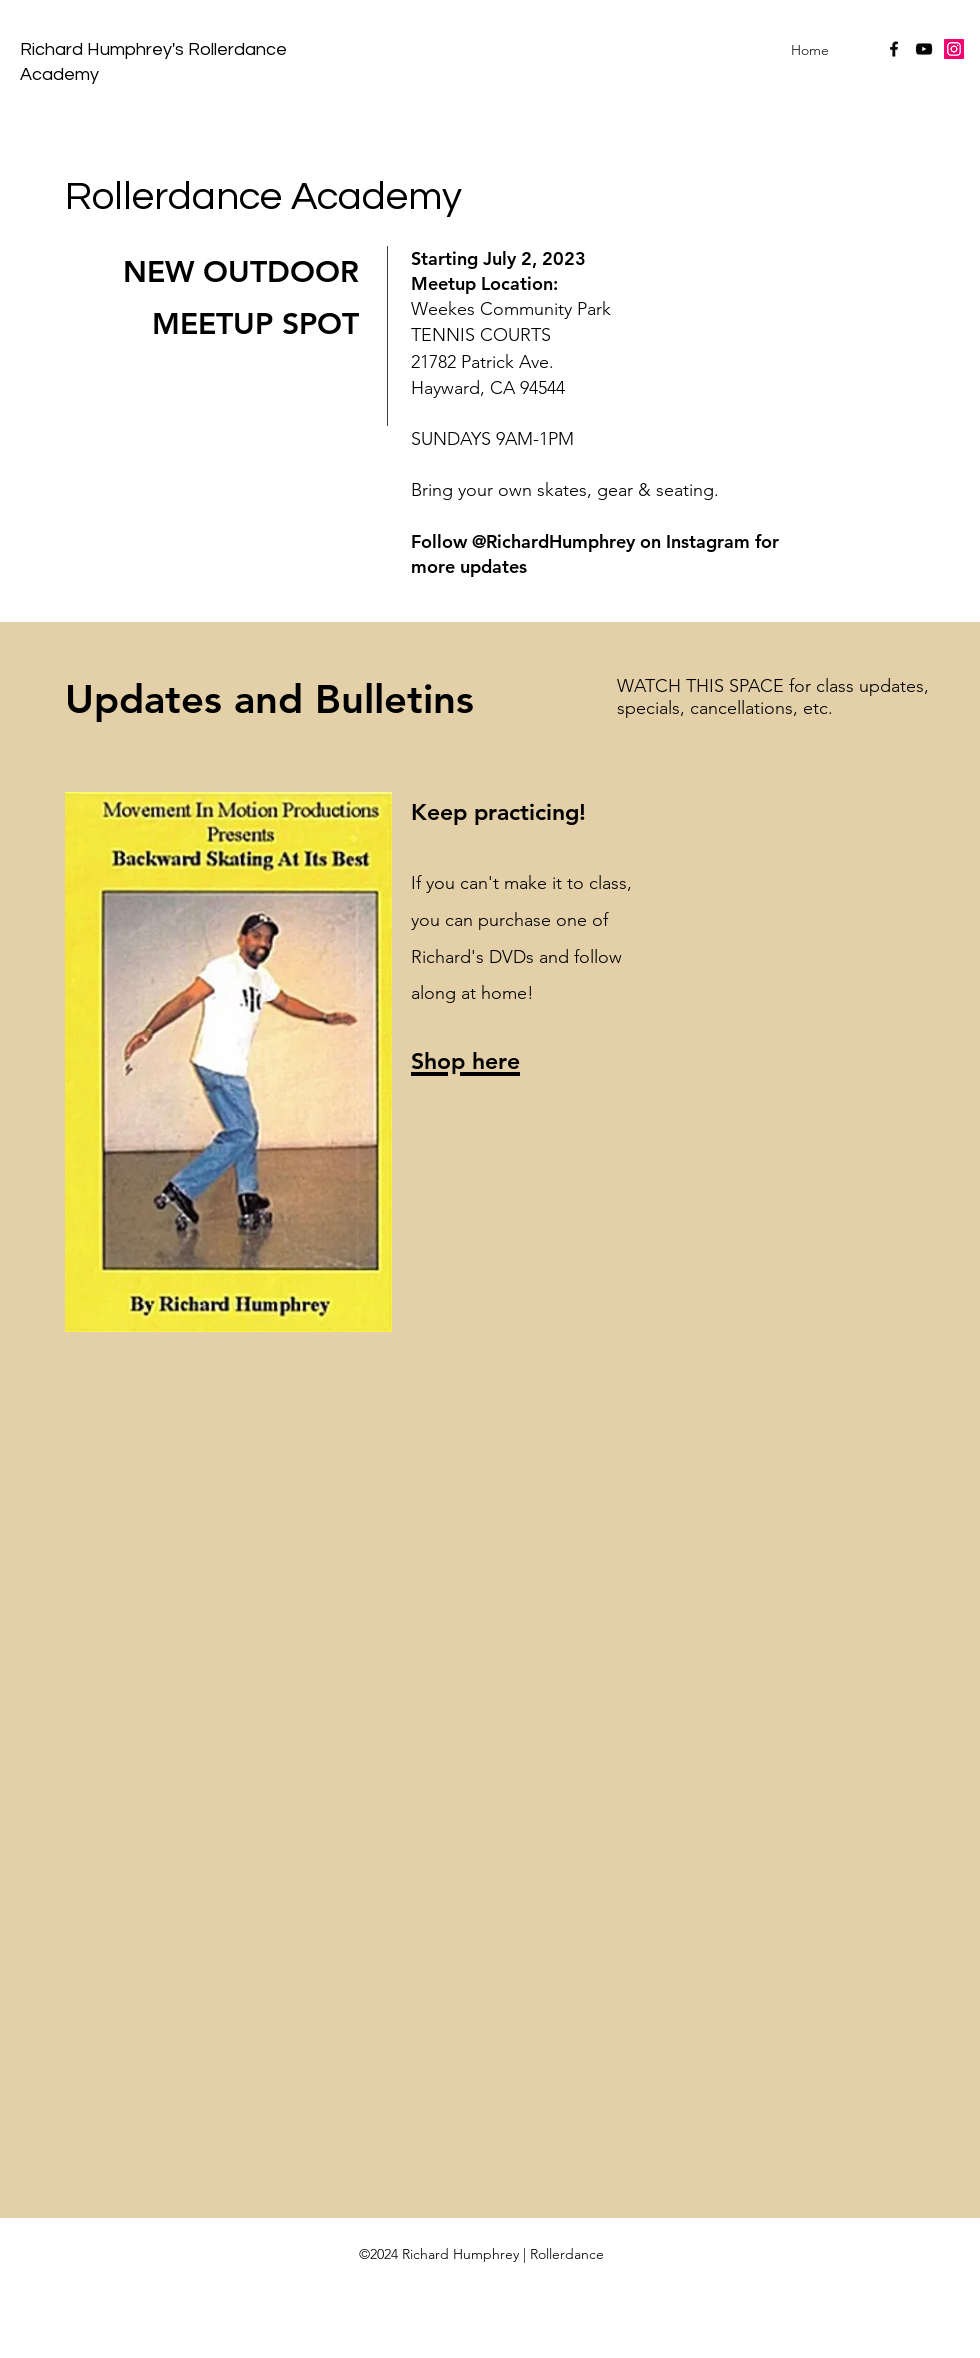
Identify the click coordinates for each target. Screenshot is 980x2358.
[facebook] (894, 49)
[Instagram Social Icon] (954, 49)
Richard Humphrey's (104, 49)
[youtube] (924, 49)
